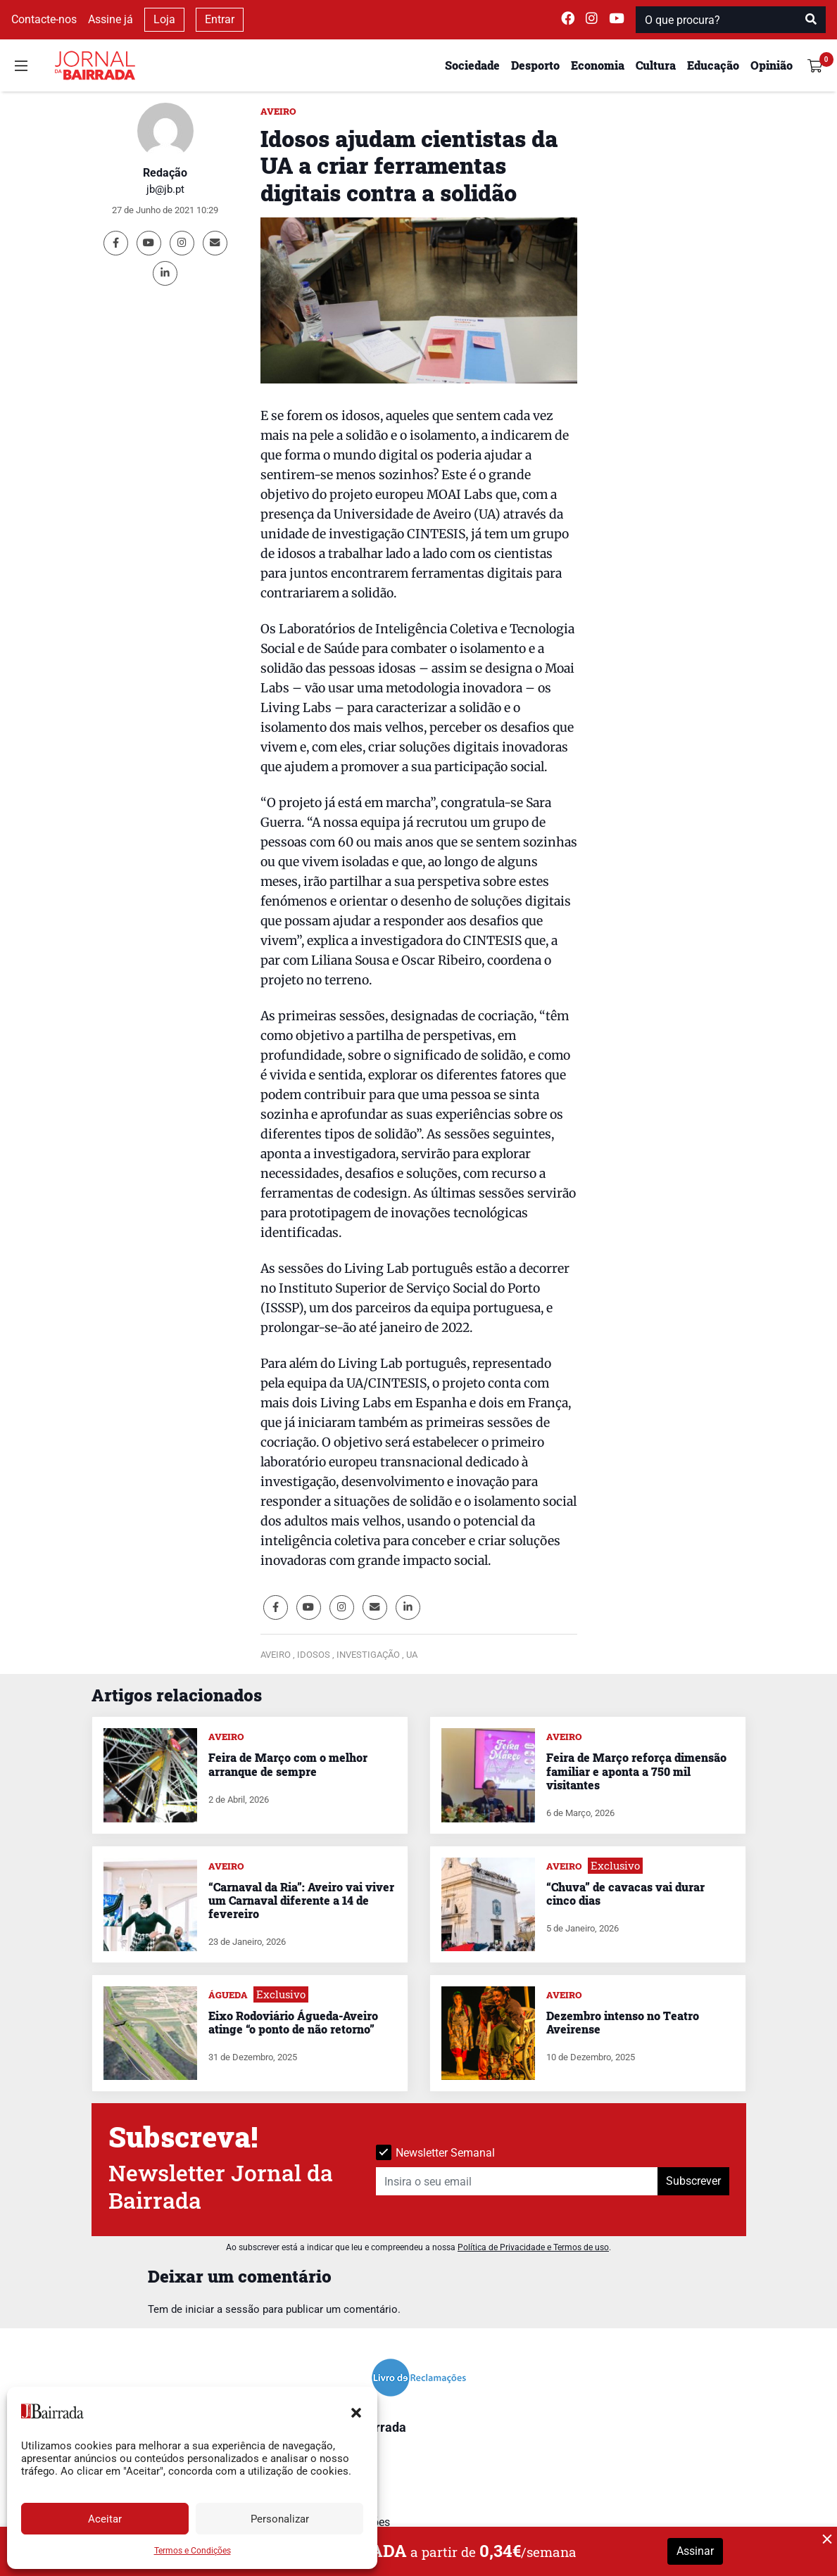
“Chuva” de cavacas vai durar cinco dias (625, 1893)
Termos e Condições (192, 2551)
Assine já (110, 19)
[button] (356, 2411)
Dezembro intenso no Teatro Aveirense (622, 2022)
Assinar (695, 2551)
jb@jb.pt (165, 189)
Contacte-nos (44, 19)
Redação (165, 172)
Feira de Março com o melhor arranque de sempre (287, 1764)
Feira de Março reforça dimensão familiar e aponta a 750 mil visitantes (636, 1770)
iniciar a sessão (222, 2309)
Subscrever (693, 2181)
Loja (164, 19)
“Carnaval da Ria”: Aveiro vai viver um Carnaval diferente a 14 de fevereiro (301, 1900)
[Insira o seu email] (517, 2181)
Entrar (219, 19)
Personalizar (280, 2519)
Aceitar (105, 2519)
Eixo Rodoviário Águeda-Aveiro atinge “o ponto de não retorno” (293, 2022)
